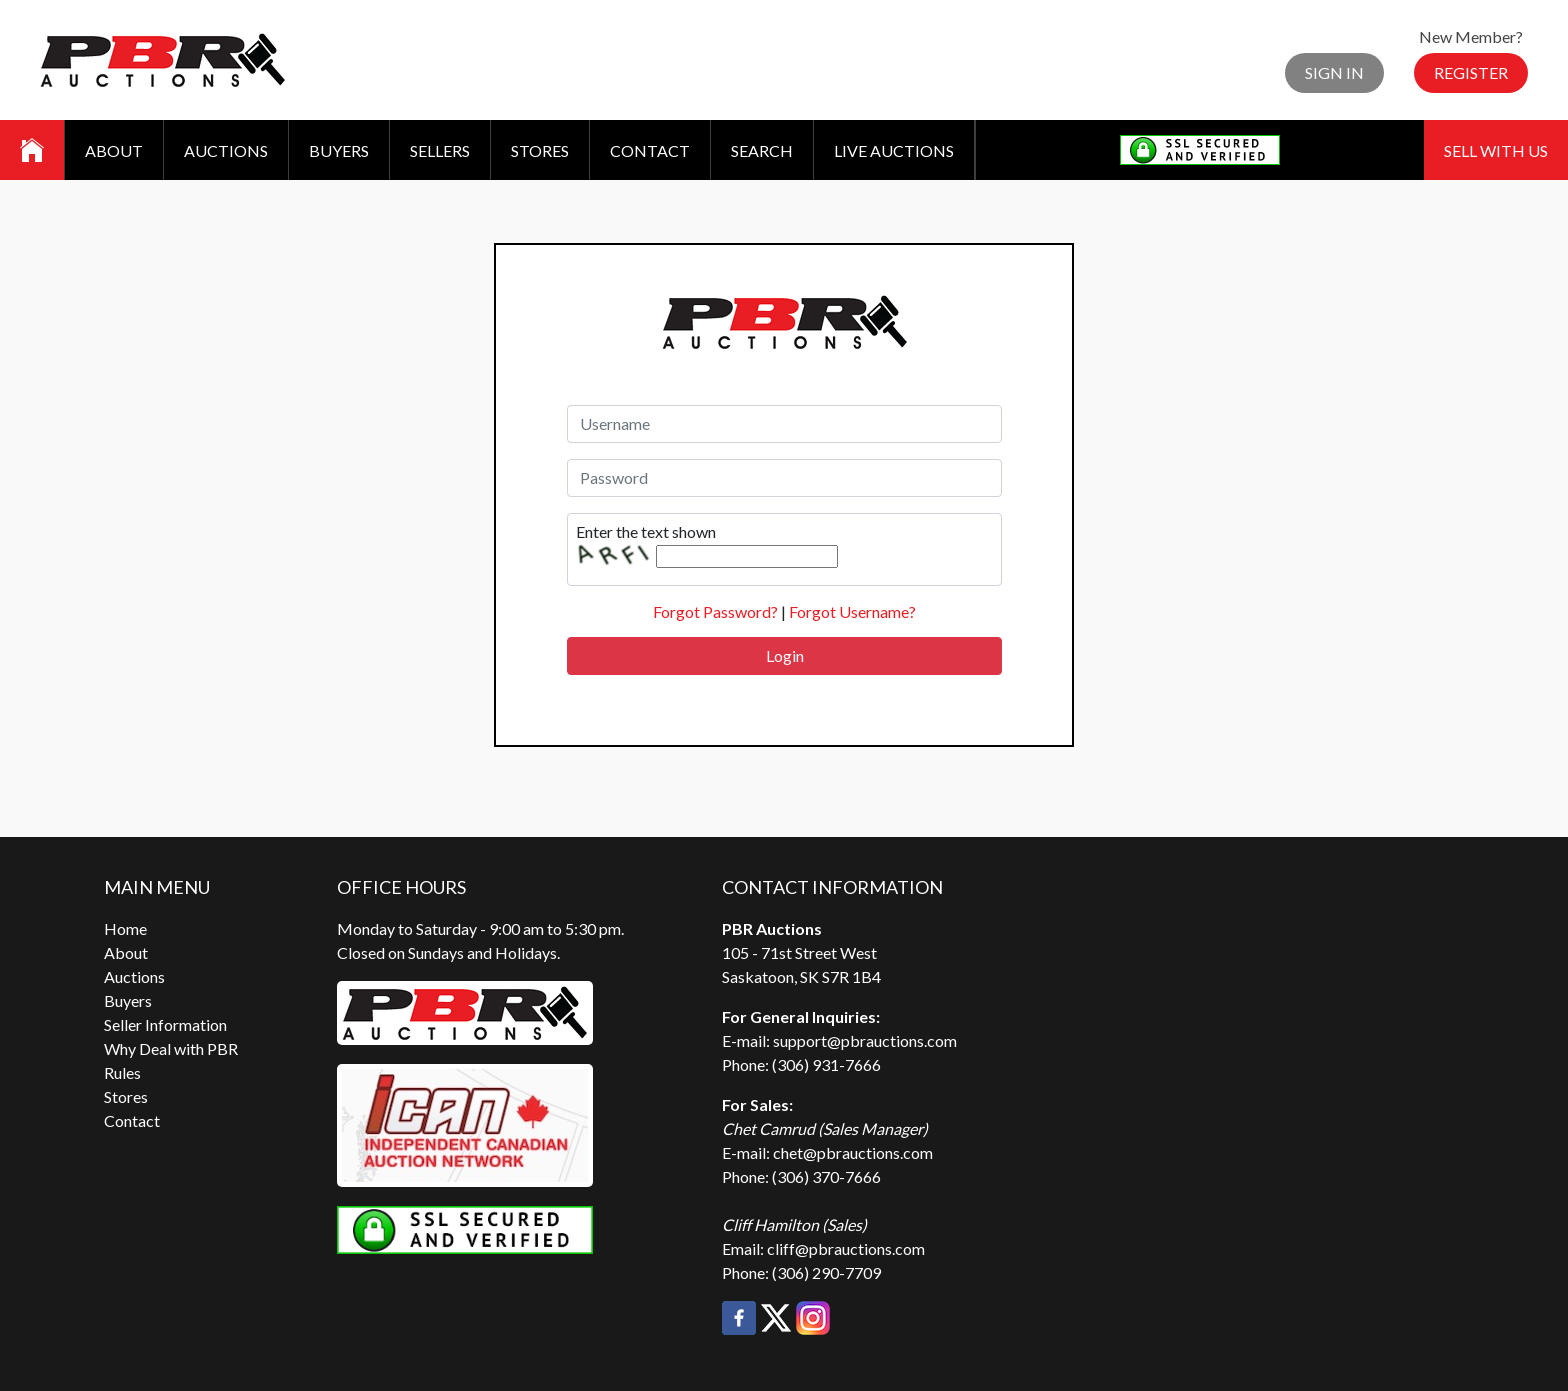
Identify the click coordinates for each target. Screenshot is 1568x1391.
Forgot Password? (715, 611)
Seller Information (165, 1024)
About (114, 150)
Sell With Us (1496, 150)
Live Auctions (894, 150)
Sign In (1334, 72)
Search (762, 150)
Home (125, 928)
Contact (650, 150)
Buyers (339, 150)
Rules (122, 1072)
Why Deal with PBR (171, 1048)
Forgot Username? (852, 611)
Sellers (440, 150)
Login (785, 655)
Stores (540, 150)
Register (1471, 72)
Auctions (226, 150)
